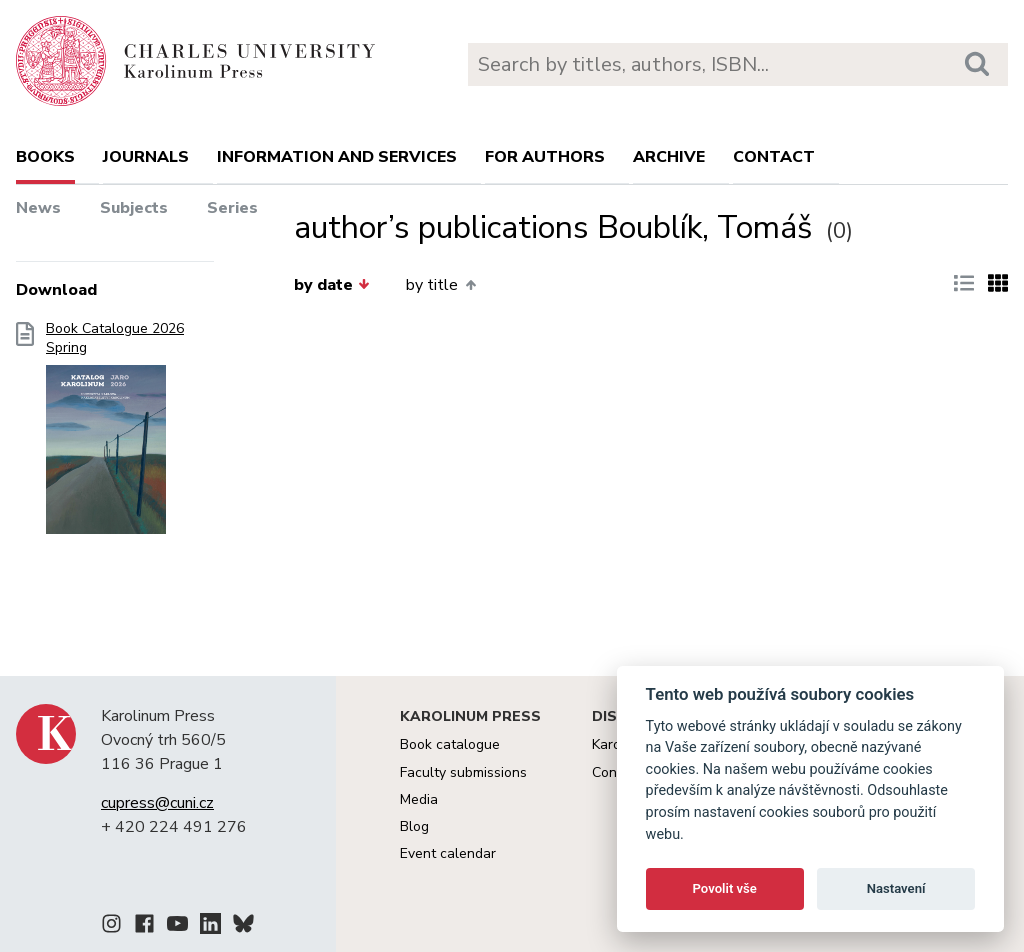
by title (440, 285)
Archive (669, 157)
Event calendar (448, 853)
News (38, 208)
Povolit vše (725, 888)
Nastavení (896, 888)
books (45, 157)
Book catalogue (450, 744)
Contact (774, 157)
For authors (545, 157)
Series (232, 208)
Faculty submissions (463, 772)
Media (419, 799)
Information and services (337, 157)
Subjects (134, 208)
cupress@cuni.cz (157, 803)
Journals (146, 157)
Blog (414, 826)
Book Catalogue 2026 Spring (115, 434)
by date (332, 285)
